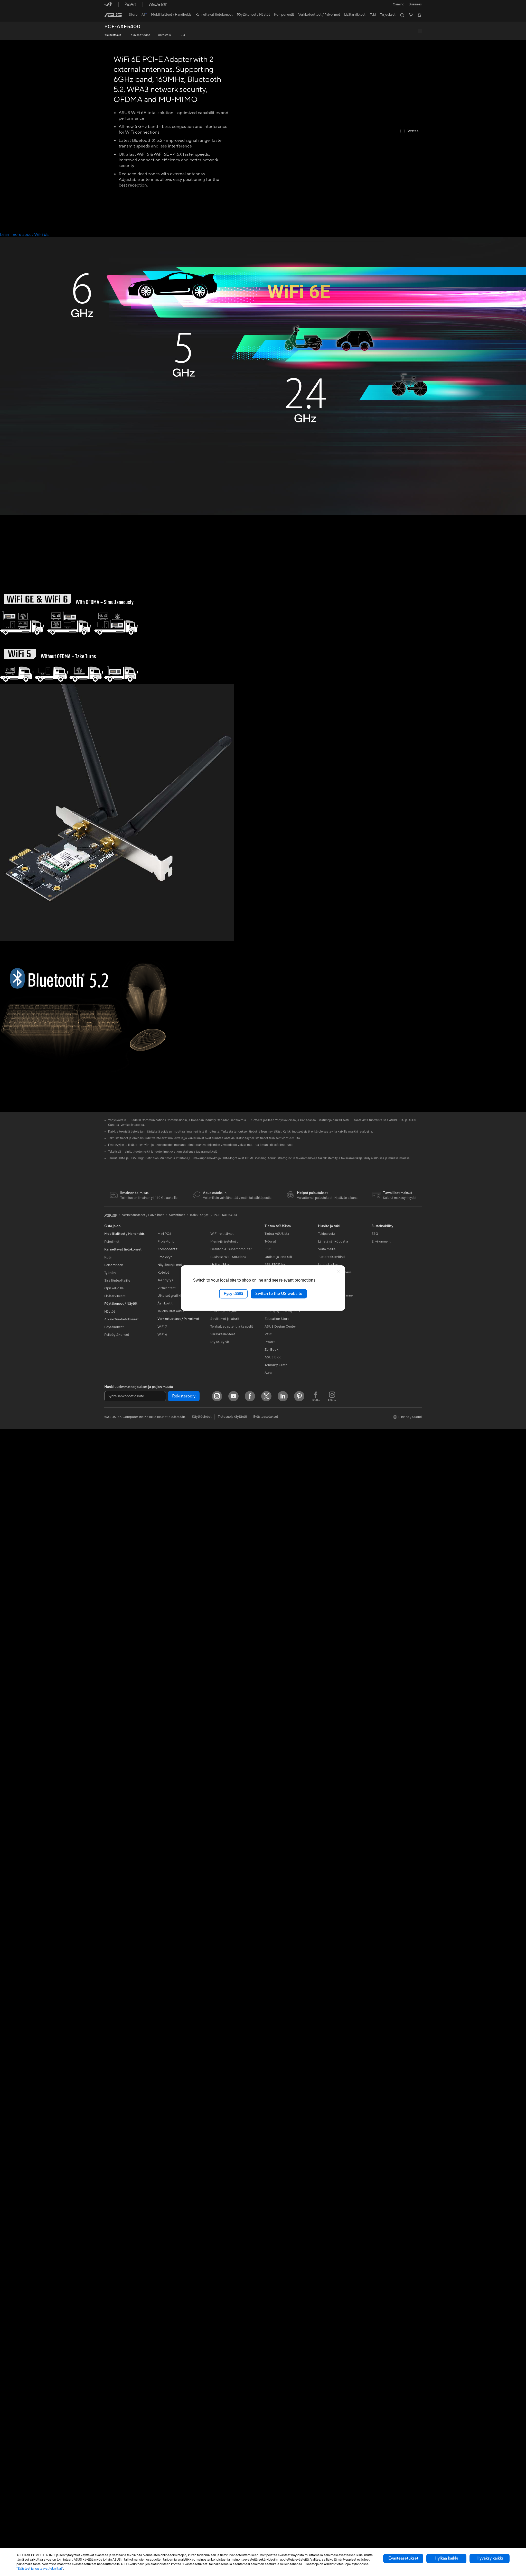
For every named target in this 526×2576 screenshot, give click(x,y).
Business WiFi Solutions (228, 2393)
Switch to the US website (278, 1293)
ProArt (270, 2478)
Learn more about (24, 550)
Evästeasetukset (403, 2558)
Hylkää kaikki (446, 2558)
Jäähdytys (165, 2417)
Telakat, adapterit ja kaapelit (231, 2463)
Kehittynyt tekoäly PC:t (282, 2447)
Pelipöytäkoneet (116, 2471)
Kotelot (163, 2409)
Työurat (270, 2378)
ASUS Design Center (280, 2463)
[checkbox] (409, 238)
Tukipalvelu (326, 2370)
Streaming (218, 2432)
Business (415, 4)
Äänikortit (165, 2440)
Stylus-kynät (219, 2478)
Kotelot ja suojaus (223, 2447)
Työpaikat (272, 2409)
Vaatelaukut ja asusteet (227, 2440)
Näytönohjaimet (169, 2401)
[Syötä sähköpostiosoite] (135, 2532)
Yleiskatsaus (112, 35)
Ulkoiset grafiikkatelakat (175, 2432)
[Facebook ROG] (316, 2532)
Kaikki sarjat (199, 2351)
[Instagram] (217, 2532)
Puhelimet (111, 2378)
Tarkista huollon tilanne (335, 2432)
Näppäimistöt (220, 2409)
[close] (338, 1272)
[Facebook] (250, 2532)
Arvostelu (164, 35)
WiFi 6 (162, 2471)
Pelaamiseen (113, 2401)
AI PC (269, 2440)
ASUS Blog (273, 2494)
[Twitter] (266, 2532)
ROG (268, 2471)
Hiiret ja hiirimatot (224, 2417)
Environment (381, 2378)
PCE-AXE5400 (122, 27)
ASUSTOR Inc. (276, 2401)
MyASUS (325, 2424)
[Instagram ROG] (332, 2532)
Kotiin (108, 2394)
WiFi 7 (162, 2463)
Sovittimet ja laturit (224, 2455)
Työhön (110, 2409)
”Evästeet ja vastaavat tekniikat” (39, 2568)
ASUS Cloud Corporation (284, 2416)
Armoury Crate (276, 2501)
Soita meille (326, 2386)
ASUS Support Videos (335, 2409)
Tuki (182, 35)
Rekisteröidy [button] (183, 2532)
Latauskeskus (328, 2401)
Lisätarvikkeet (115, 2432)
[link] (113, 15)
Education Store (277, 2455)
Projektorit (165, 2378)
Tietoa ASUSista (277, 2370)
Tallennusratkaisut (170, 2447)
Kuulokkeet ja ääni (224, 2424)
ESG (268, 2386)
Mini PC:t (164, 2370)
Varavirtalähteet (222, 2471)
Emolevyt (164, 2394)
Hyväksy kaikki (489, 2558)
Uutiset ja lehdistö (278, 2393)
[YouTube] (233, 2532)
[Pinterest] (299, 2532)
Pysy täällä (233, 1293)
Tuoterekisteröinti (331, 2393)
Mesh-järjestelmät (224, 2378)
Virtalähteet (166, 2424)
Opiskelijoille (114, 2425)
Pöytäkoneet (114, 2463)
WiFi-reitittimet (222, 2370)
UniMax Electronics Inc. (282, 2424)
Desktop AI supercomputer (231, 2386)
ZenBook (271, 2486)
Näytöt (109, 2448)
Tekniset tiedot (139, 35)
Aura (268, 2509)
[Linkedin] (283, 2532)
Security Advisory (331, 2416)
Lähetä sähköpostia (333, 2378)
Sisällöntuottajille (117, 2417)
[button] (399, 4)
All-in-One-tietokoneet (121, 2456)
